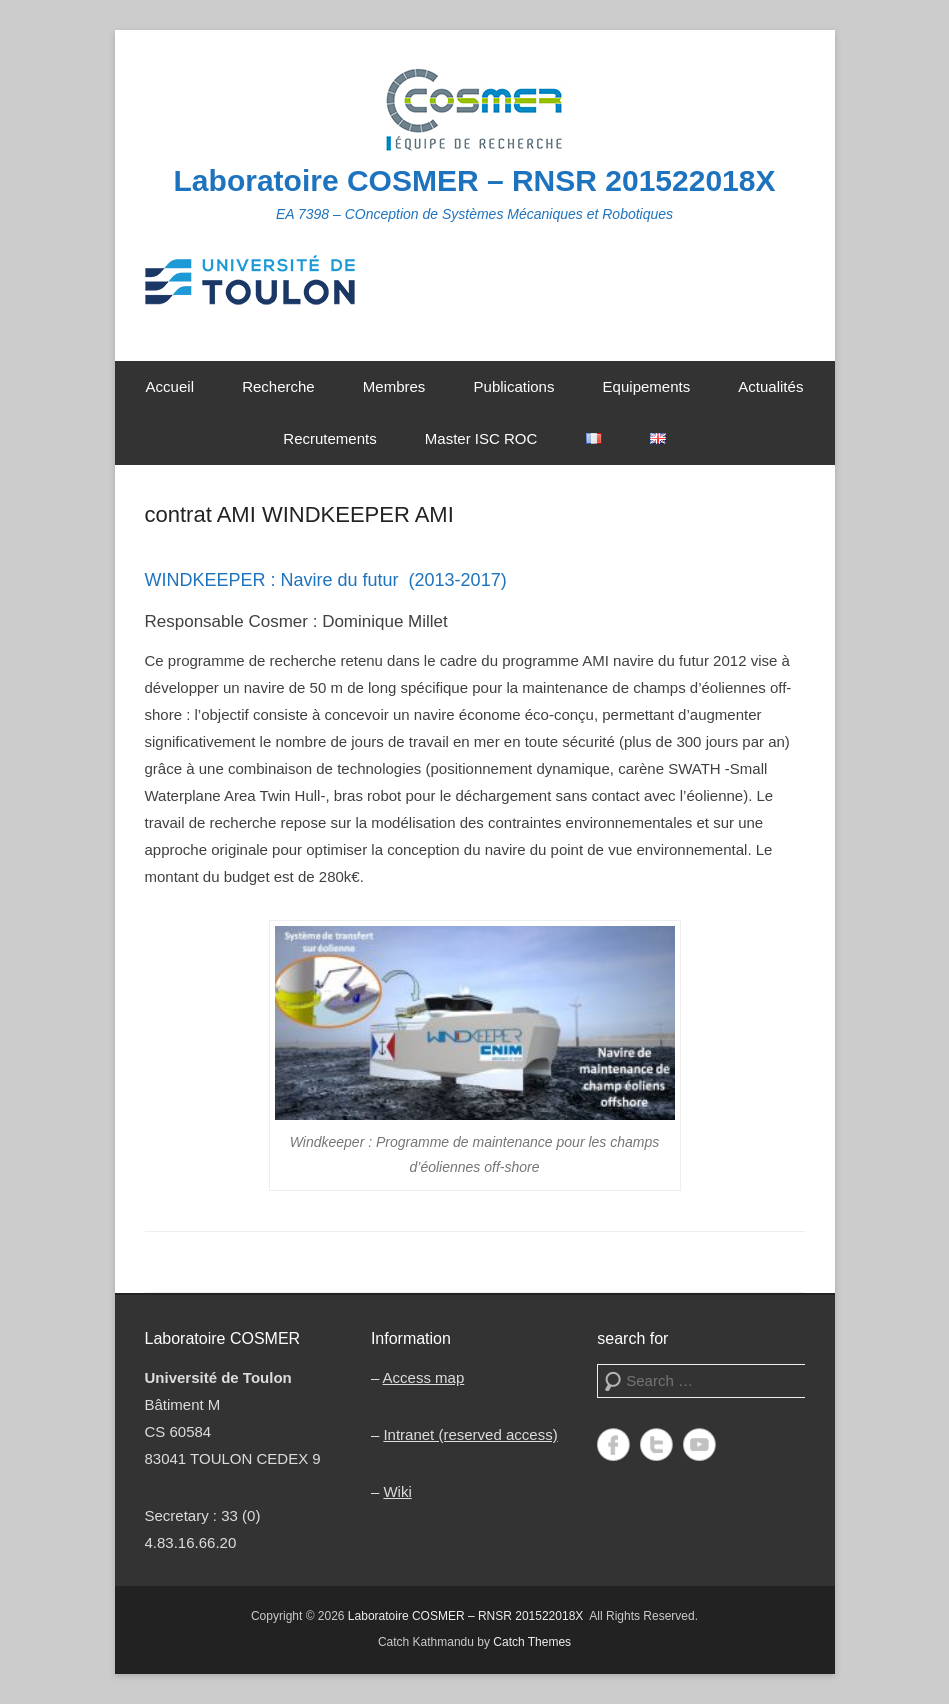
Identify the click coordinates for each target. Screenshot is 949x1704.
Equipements (647, 386)
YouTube (699, 1444)
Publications (514, 386)
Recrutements (329, 438)
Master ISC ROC (481, 438)
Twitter (656, 1444)
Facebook (613, 1444)
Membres (394, 386)
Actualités (770, 386)
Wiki (397, 1491)
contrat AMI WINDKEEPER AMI (299, 514)
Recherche (278, 386)
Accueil (170, 386)
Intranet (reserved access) (470, 1434)
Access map (424, 1377)
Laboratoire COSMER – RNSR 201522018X (475, 180)
